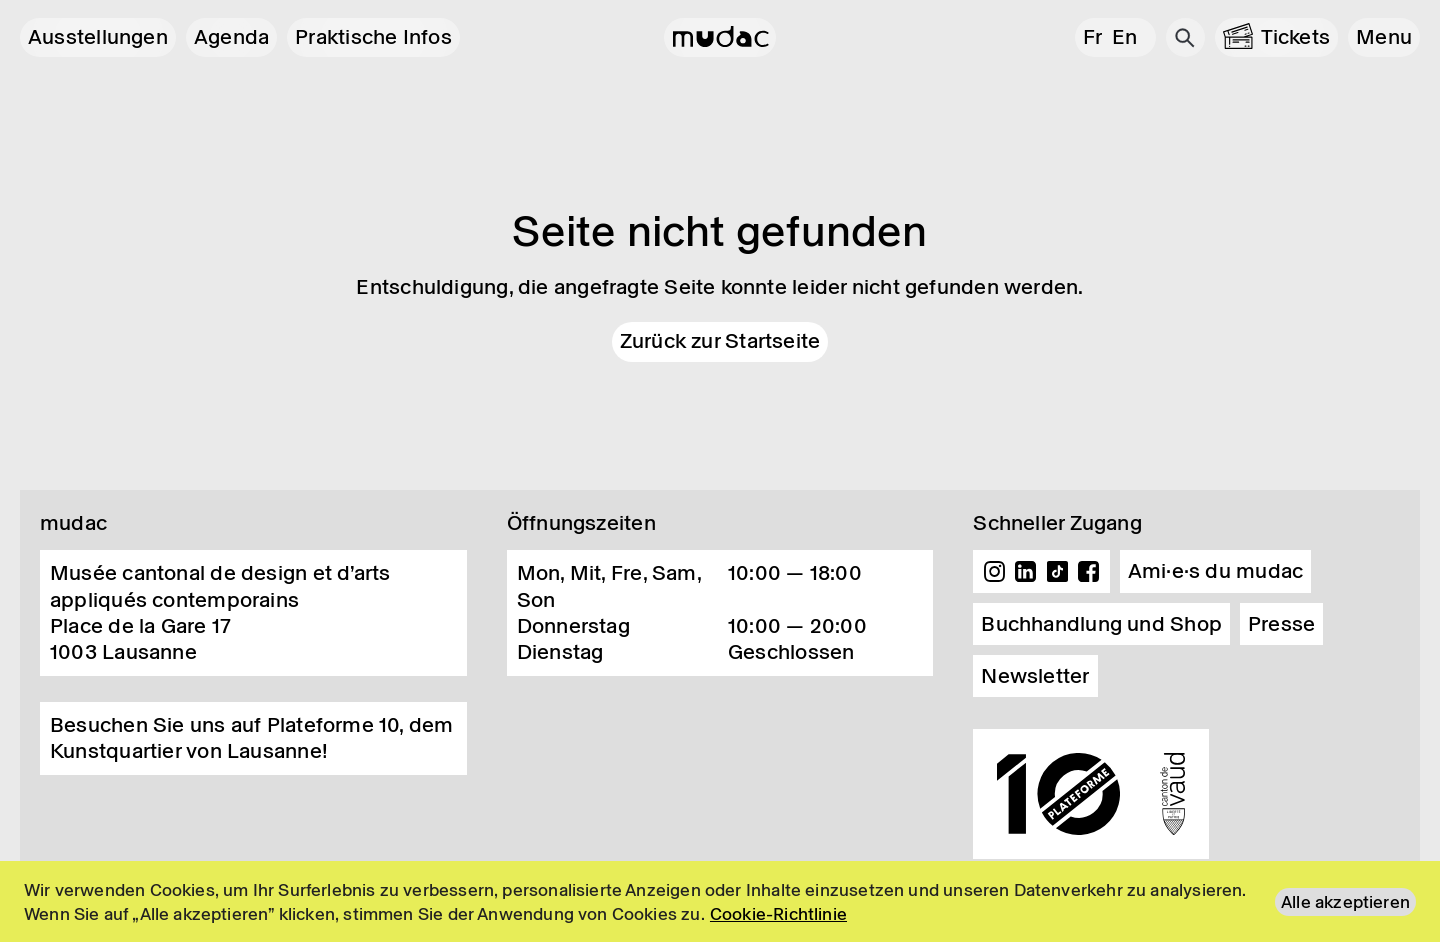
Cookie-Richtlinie (778, 914)
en (1124, 37)
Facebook (1089, 572)
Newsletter (1035, 676)
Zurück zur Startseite (720, 341)
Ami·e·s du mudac (1216, 571)
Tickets (1296, 37)
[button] (1384, 37)
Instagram (994, 572)
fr (1092, 37)
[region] (720, 901)
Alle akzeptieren (1345, 902)
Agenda (231, 37)
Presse (1281, 624)
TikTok (1058, 572)
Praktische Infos (373, 37)
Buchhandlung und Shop (1101, 624)
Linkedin (1026, 572)
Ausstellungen (98, 37)
